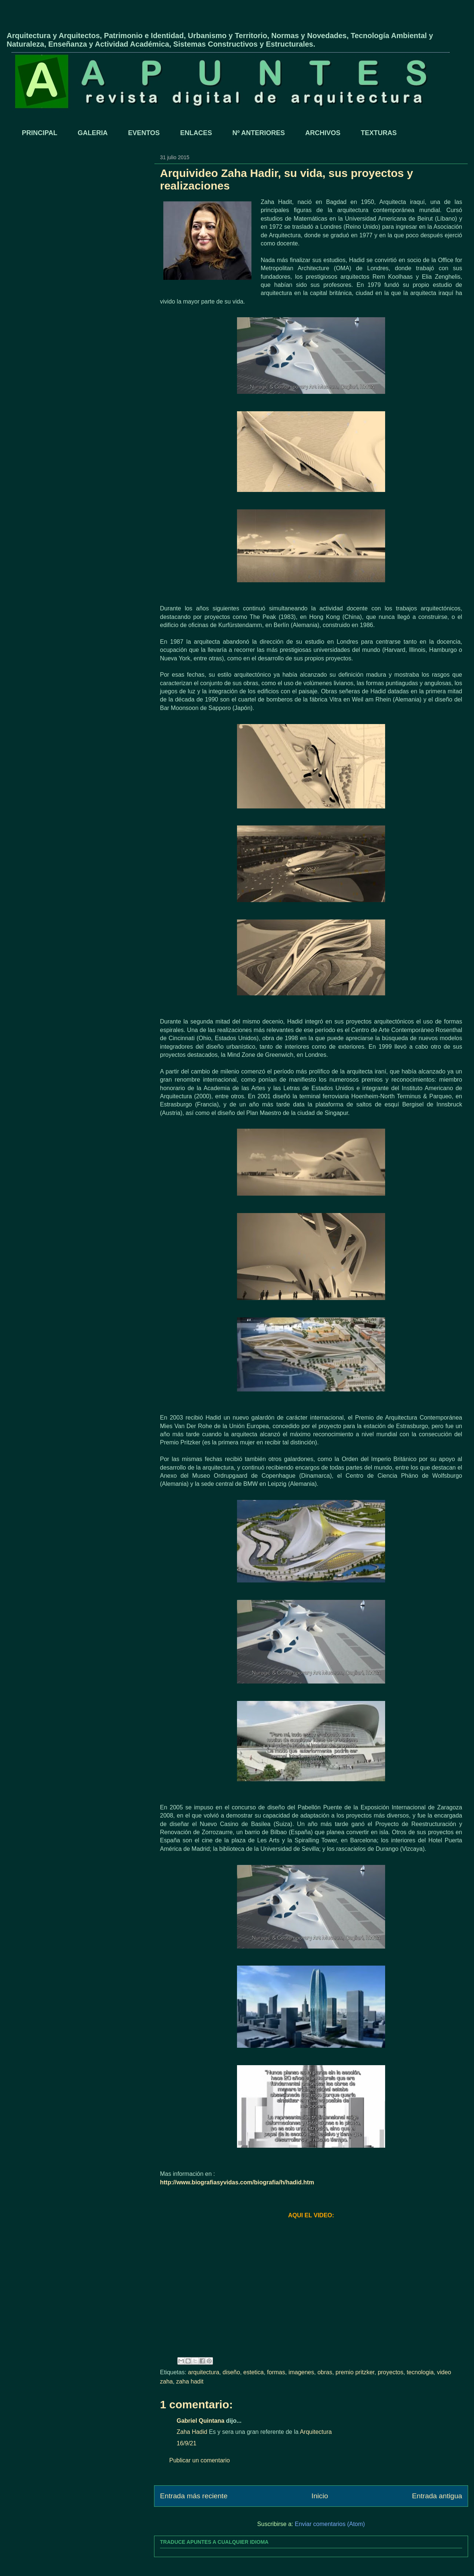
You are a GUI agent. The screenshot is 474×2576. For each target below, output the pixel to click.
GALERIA (93, 133)
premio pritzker (355, 2372)
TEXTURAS (379, 133)
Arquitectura (316, 2432)
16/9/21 (186, 2443)
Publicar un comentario (199, 2460)
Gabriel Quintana (200, 2421)
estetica (253, 2372)
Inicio (319, 2496)
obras (324, 2372)
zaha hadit (190, 2381)
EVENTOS (144, 133)
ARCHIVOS (322, 133)
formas (276, 2372)
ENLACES (196, 133)
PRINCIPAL (39, 133)
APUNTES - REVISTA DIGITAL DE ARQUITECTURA (93, 23)
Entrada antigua (437, 2496)
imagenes (301, 2372)
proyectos (390, 2372)
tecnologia (420, 2372)
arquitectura (204, 2372)
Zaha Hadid (192, 2432)
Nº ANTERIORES (258, 133)
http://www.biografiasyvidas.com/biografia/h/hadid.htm (237, 2182)
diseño (231, 2372)
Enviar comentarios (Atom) (330, 2524)
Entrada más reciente (193, 2496)
